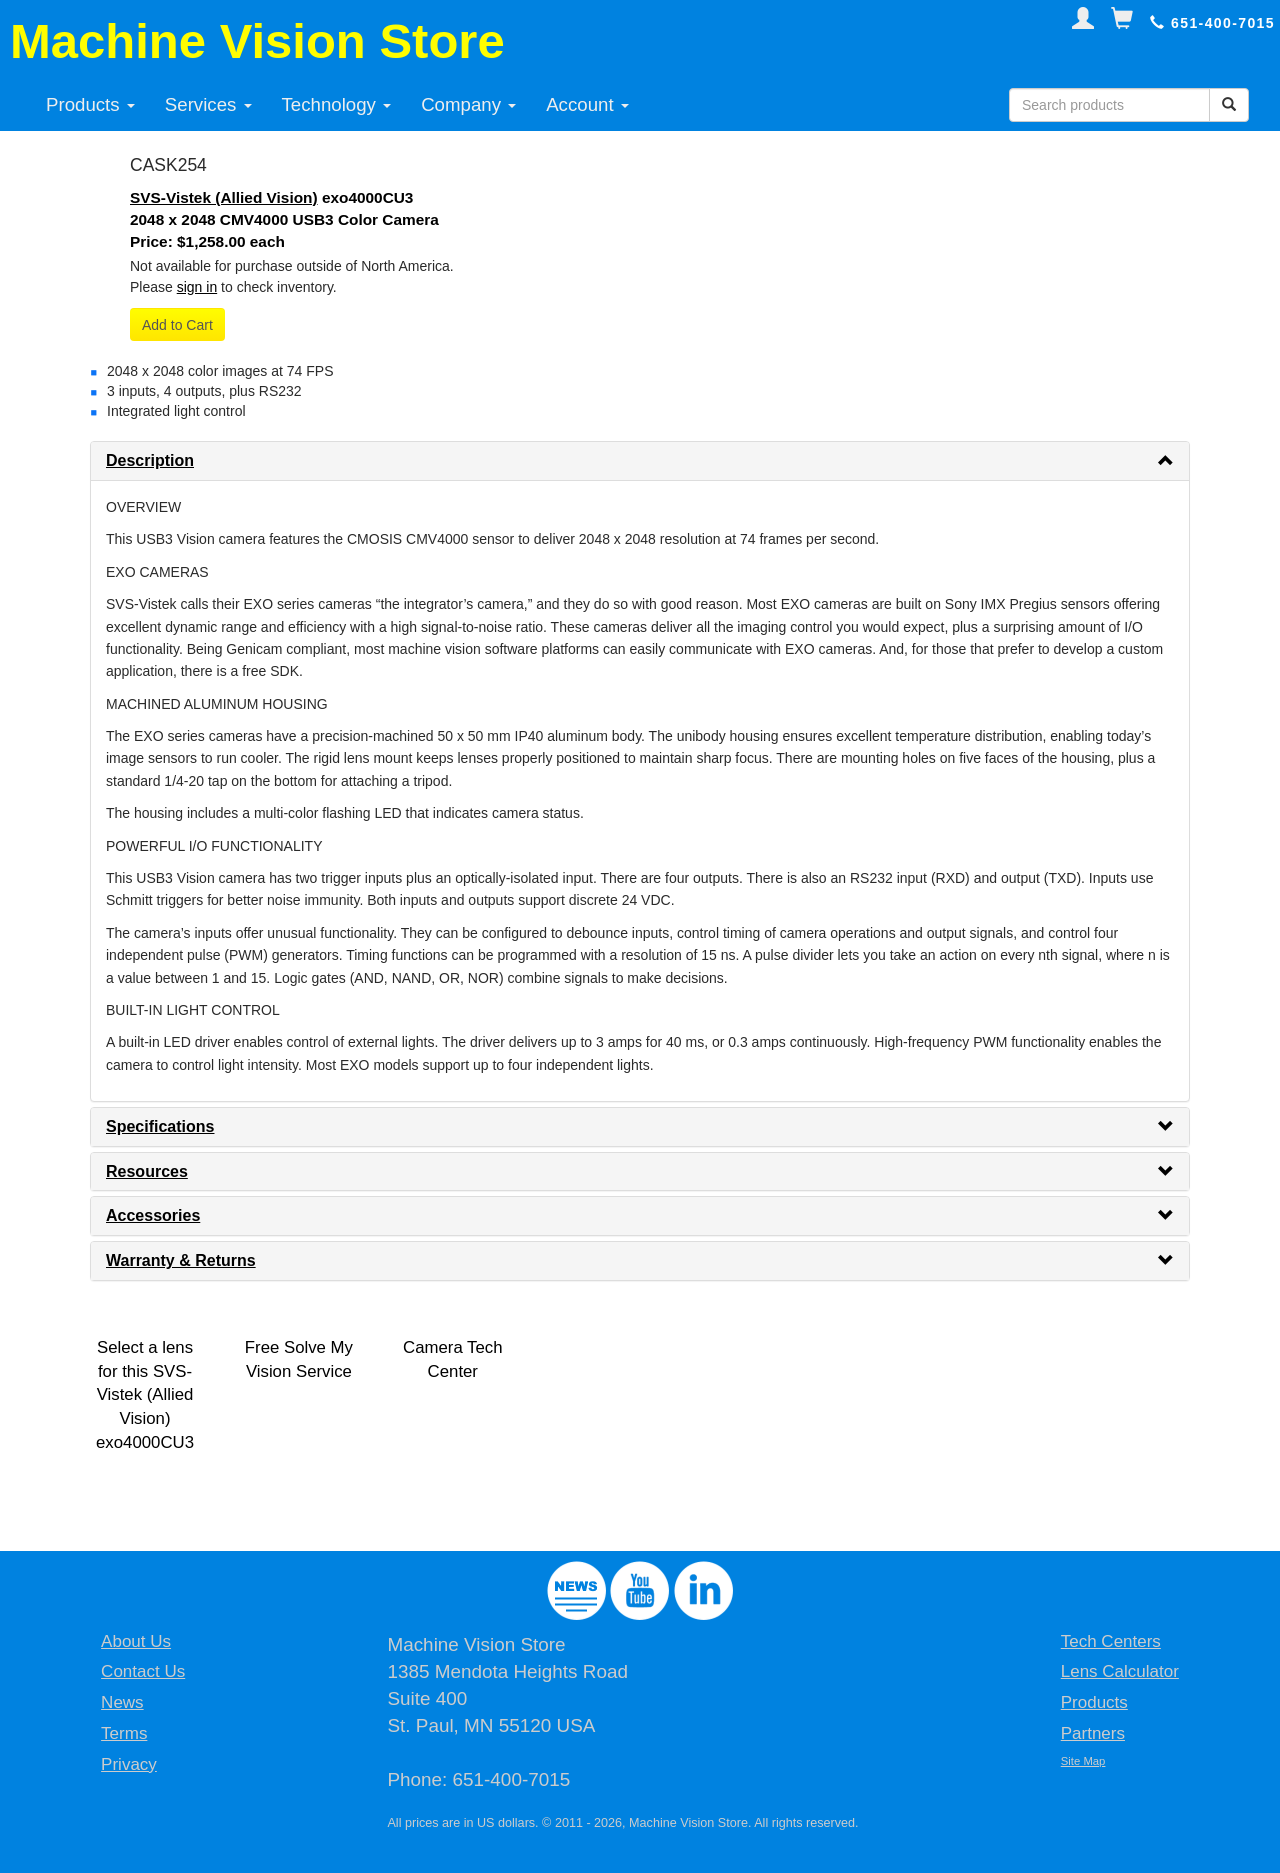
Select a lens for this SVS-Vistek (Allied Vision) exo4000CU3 (145, 1395)
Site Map (1083, 1761)
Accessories (153, 1215)
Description (150, 460)
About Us (136, 1641)
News (122, 1702)
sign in (197, 287)
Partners (1093, 1733)
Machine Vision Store (257, 41)
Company (468, 104)
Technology (337, 104)
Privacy (129, 1764)
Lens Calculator (1120, 1671)
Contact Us (143, 1671)
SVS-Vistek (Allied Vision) (224, 197)
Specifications (160, 1126)
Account (587, 104)
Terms (124, 1733)
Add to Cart (177, 325)
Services (208, 104)
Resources (147, 1171)
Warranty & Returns (181, 1260)
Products (90, 104)
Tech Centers (1111, 1641)
